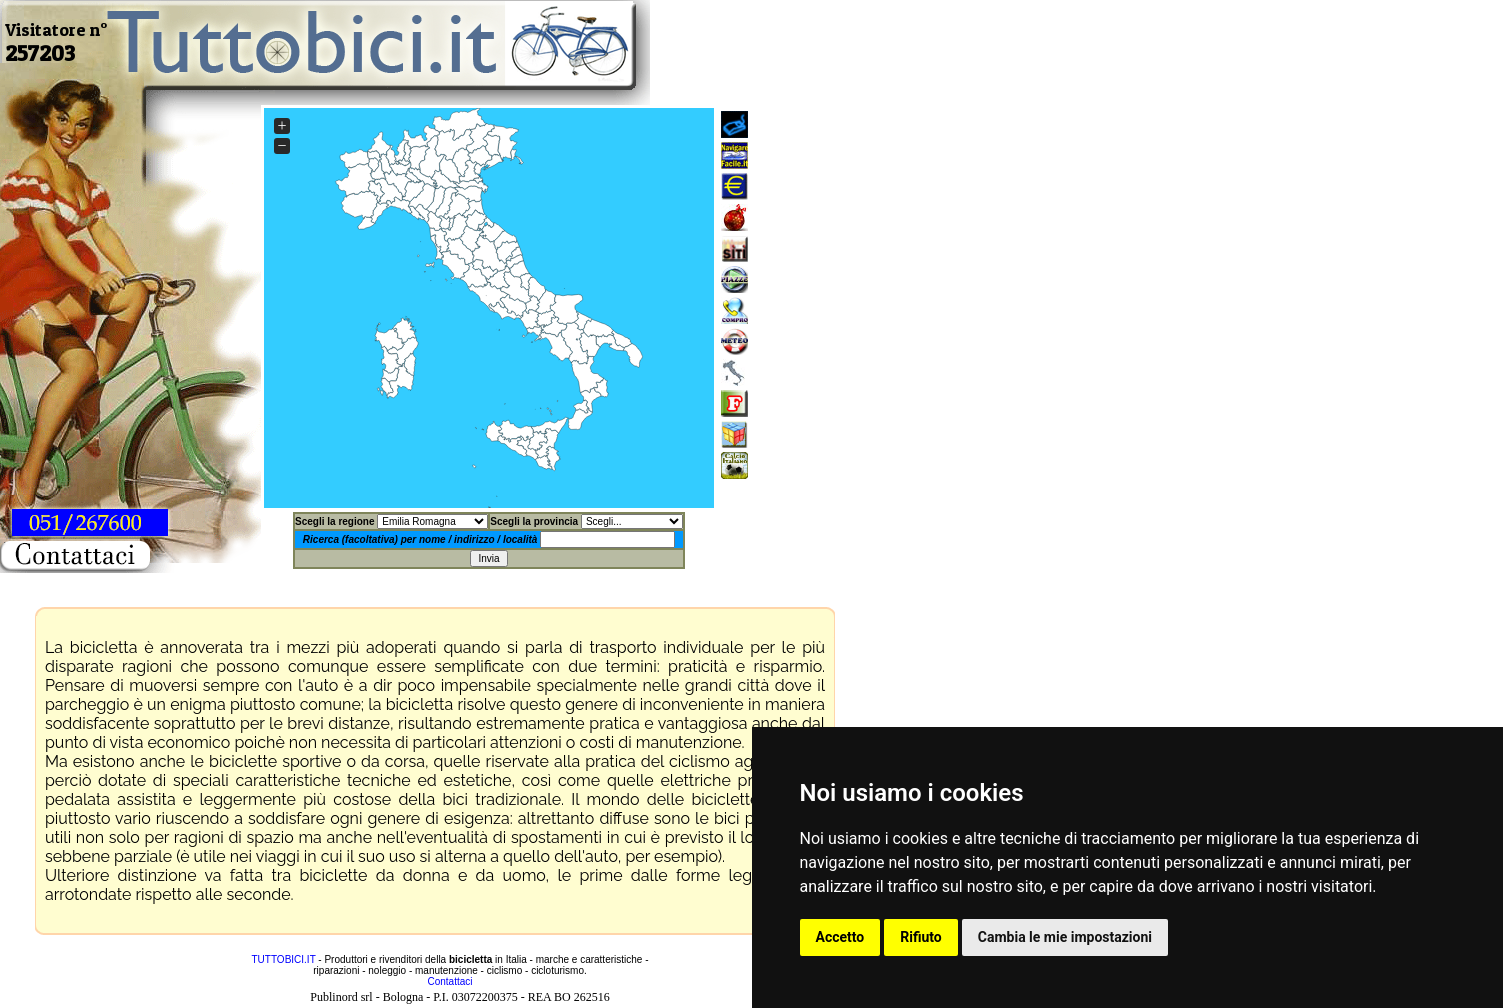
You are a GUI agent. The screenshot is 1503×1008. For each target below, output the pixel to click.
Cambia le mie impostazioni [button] (1065, 937)
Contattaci (449, 981)
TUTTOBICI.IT (283, 959)
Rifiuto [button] (921, 937)
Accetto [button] (840, 937)
